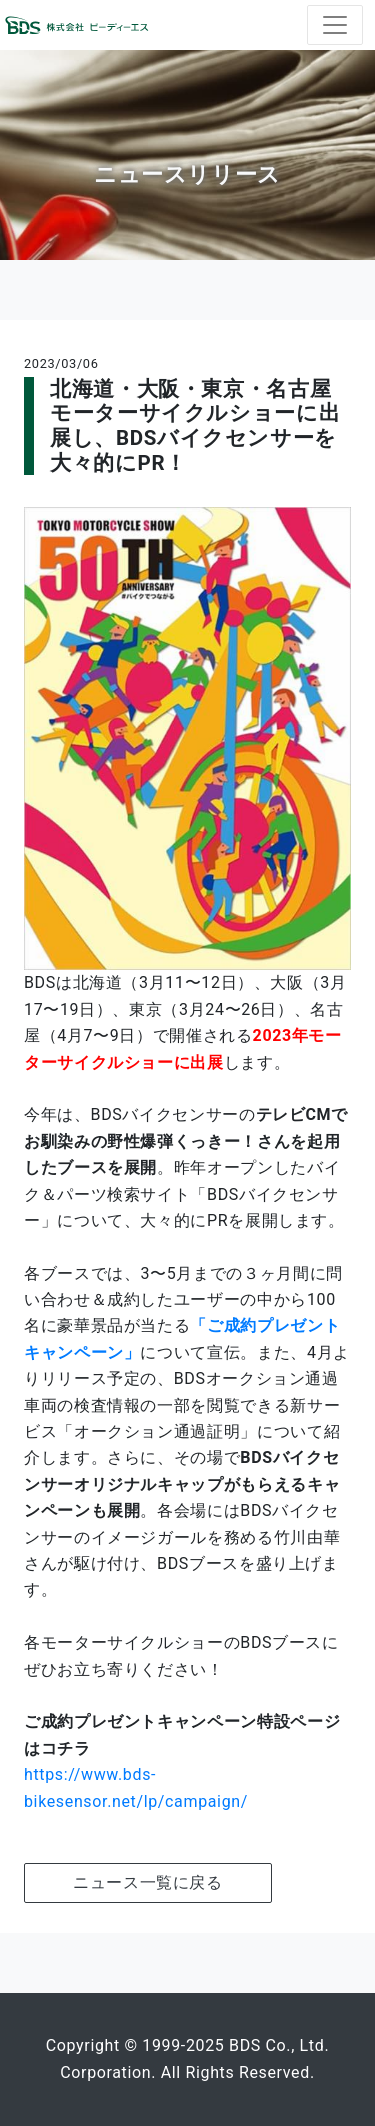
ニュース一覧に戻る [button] (148, 1882)
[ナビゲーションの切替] (335, 25)
